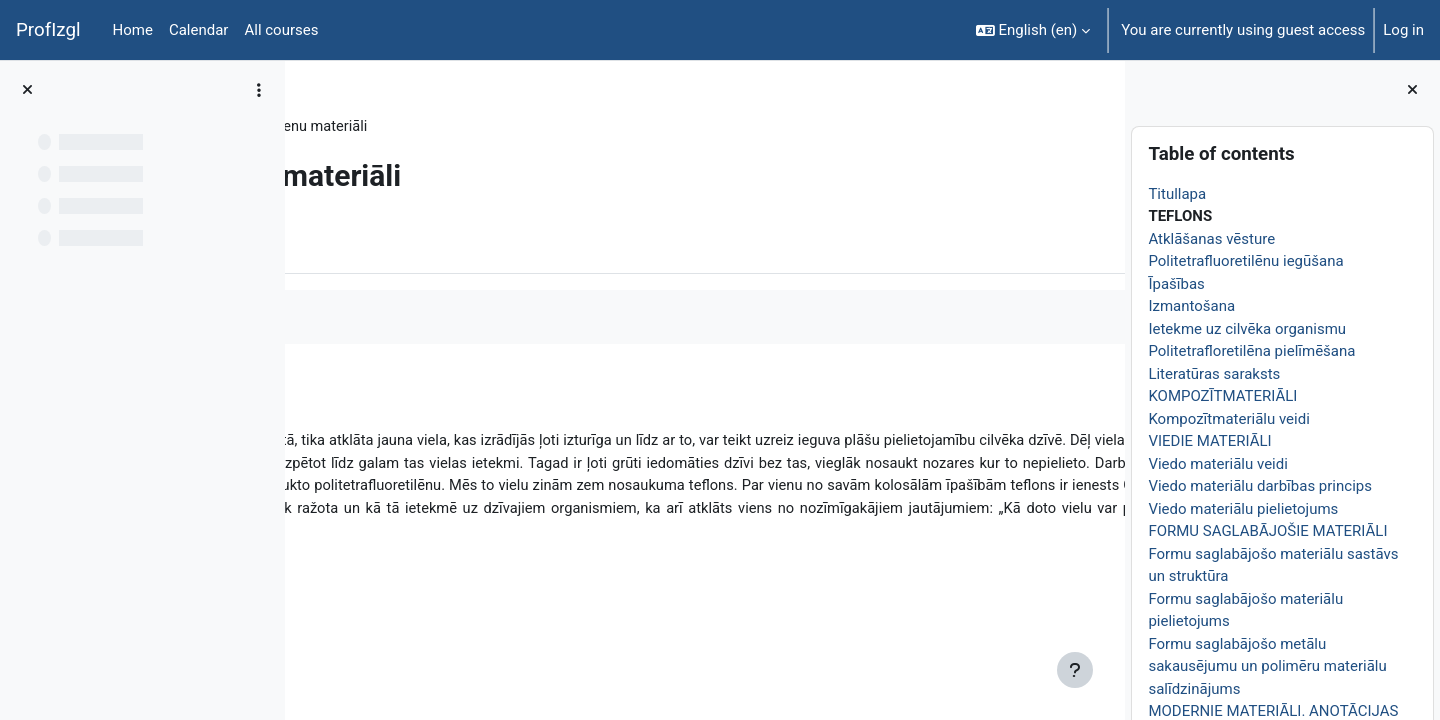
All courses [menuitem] (281, 30)
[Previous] (307, 399)
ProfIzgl (48, 30)
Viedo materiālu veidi (1217, 464)
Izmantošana (1191, 306)
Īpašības (1176, 284)
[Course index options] (259, 90)
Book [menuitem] (357, 243)
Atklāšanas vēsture (1211, 239)
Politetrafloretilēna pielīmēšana (1251, 351)
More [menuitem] (423, 243)
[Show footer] (1075, 670)
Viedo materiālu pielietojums (1243, 509)
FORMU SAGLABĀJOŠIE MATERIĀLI (1267, 531)
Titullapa (1177, 194)
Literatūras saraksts (1214, 374)
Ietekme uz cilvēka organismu (1247, 329)
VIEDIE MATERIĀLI (1209, 441)
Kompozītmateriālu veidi (1228, 419)
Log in (1403, 30)
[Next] (1102, 399)
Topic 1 (434, 127)
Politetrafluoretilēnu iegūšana (1245, 261)
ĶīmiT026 (356, 127)
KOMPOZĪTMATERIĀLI (1222, 396)
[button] (1033, 30)
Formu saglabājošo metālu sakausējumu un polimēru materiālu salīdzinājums (1267, 666)
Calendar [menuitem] (199, 30)
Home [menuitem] (133, 30)
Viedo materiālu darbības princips (1260, 486)
